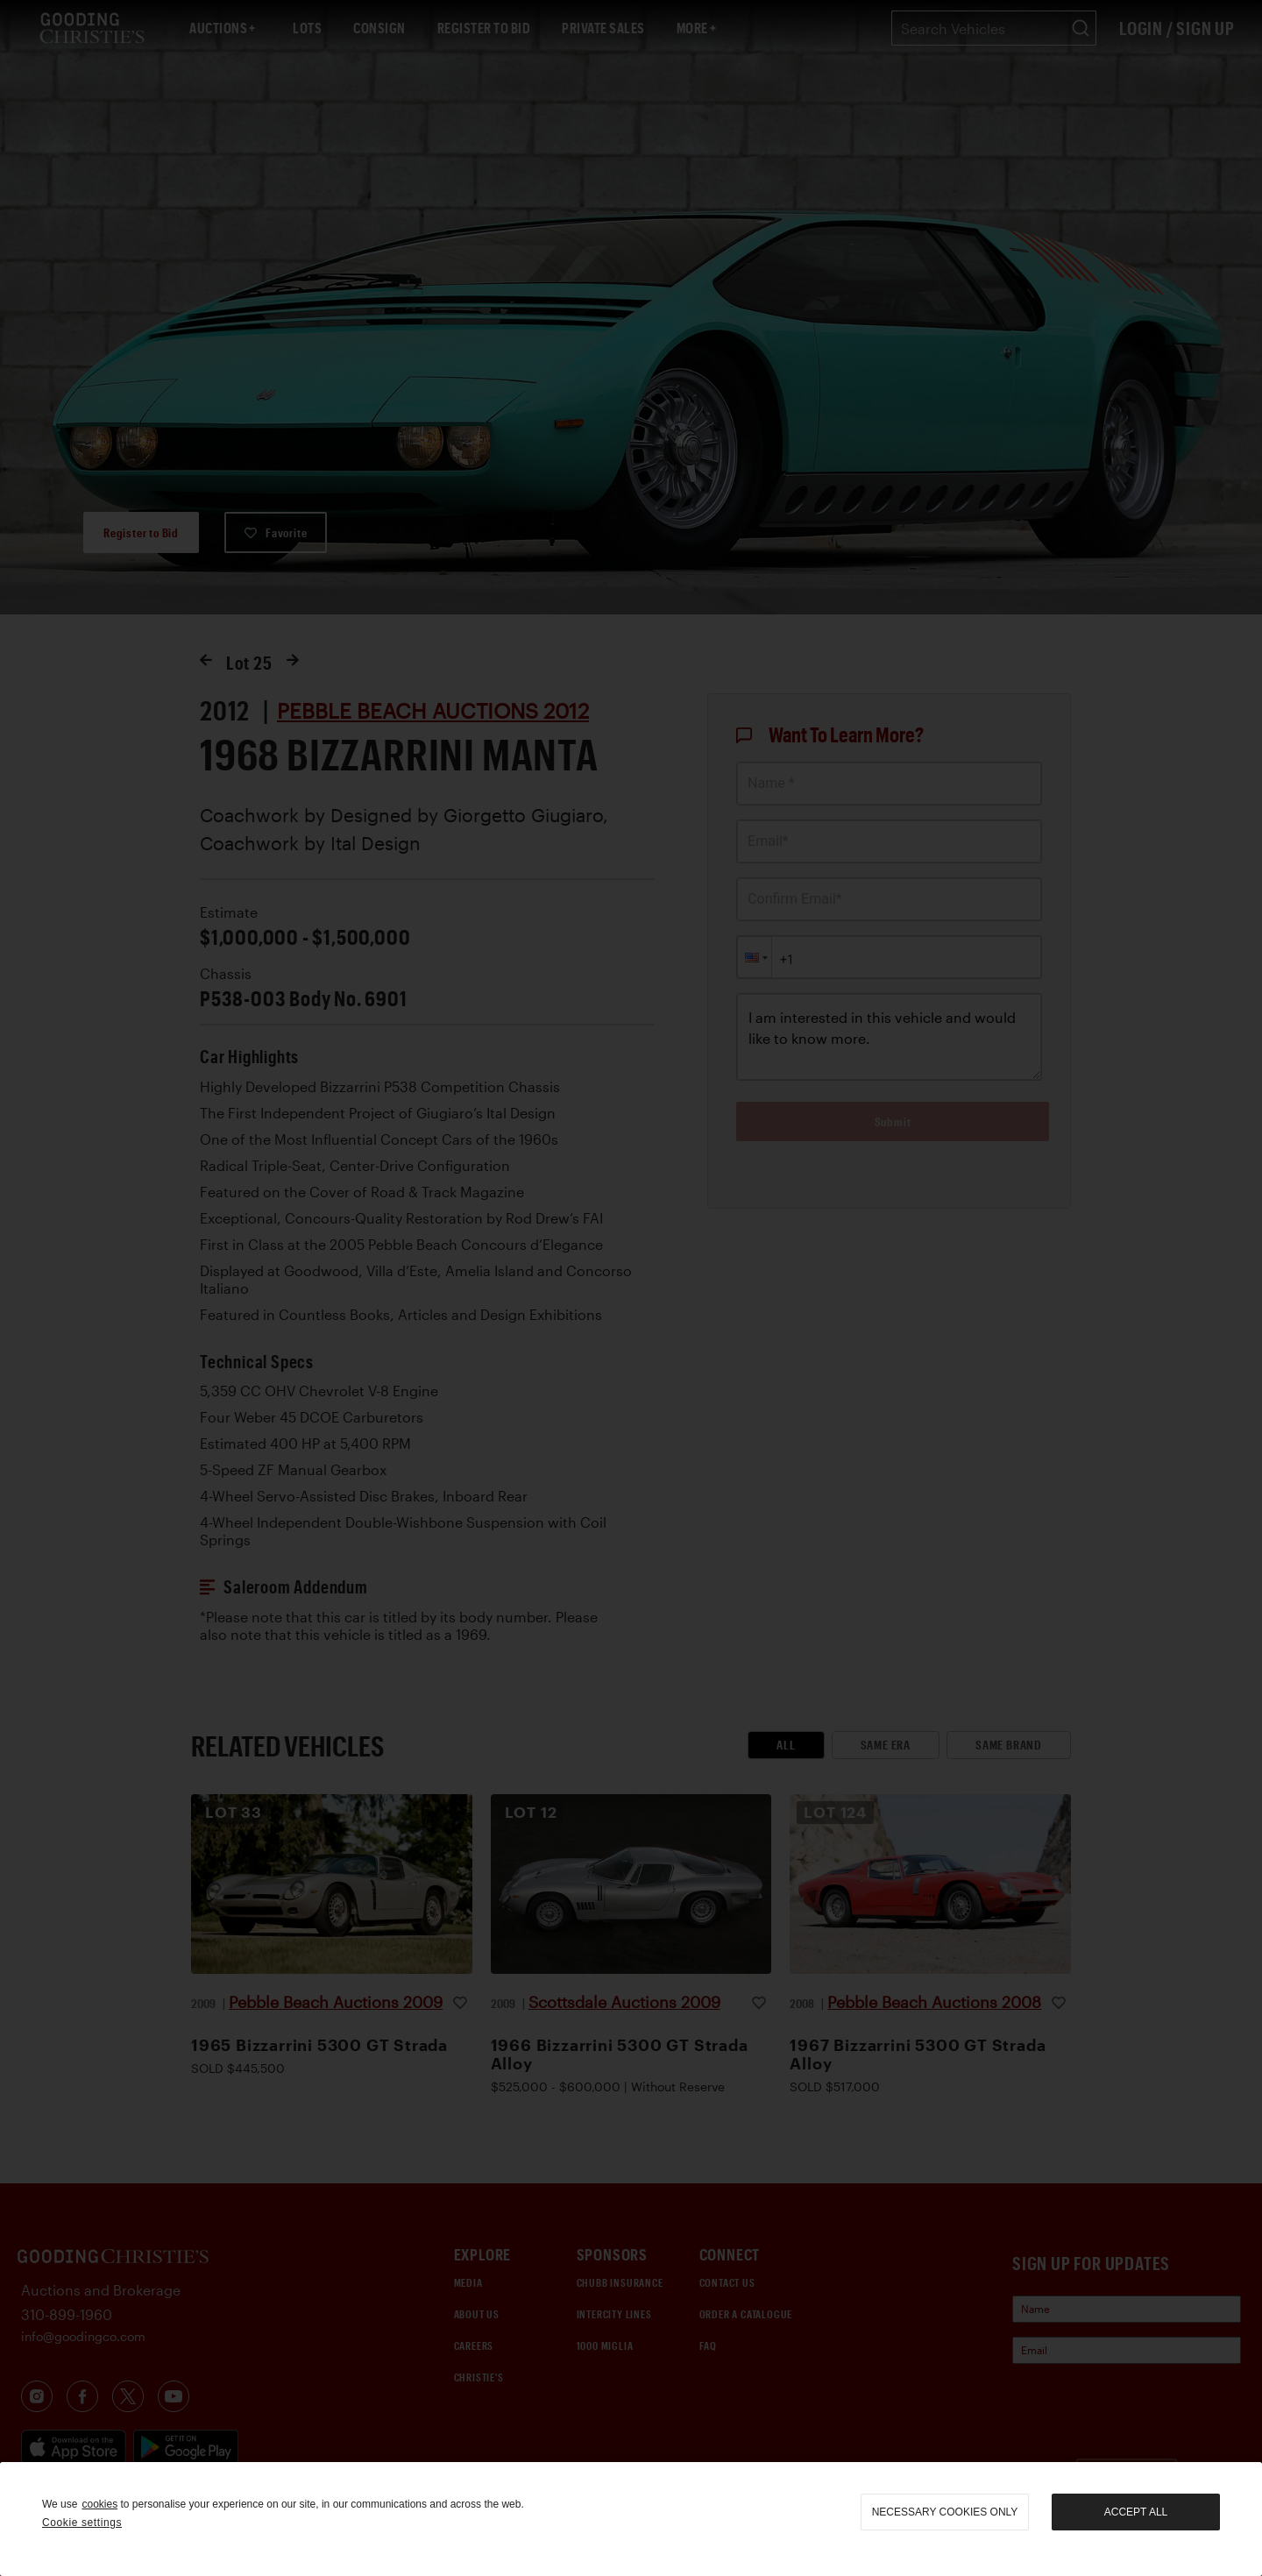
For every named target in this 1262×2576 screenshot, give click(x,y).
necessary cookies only (945, 2512)
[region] (631, 2519)
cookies (99, 2504)
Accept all (1135, 2512)
